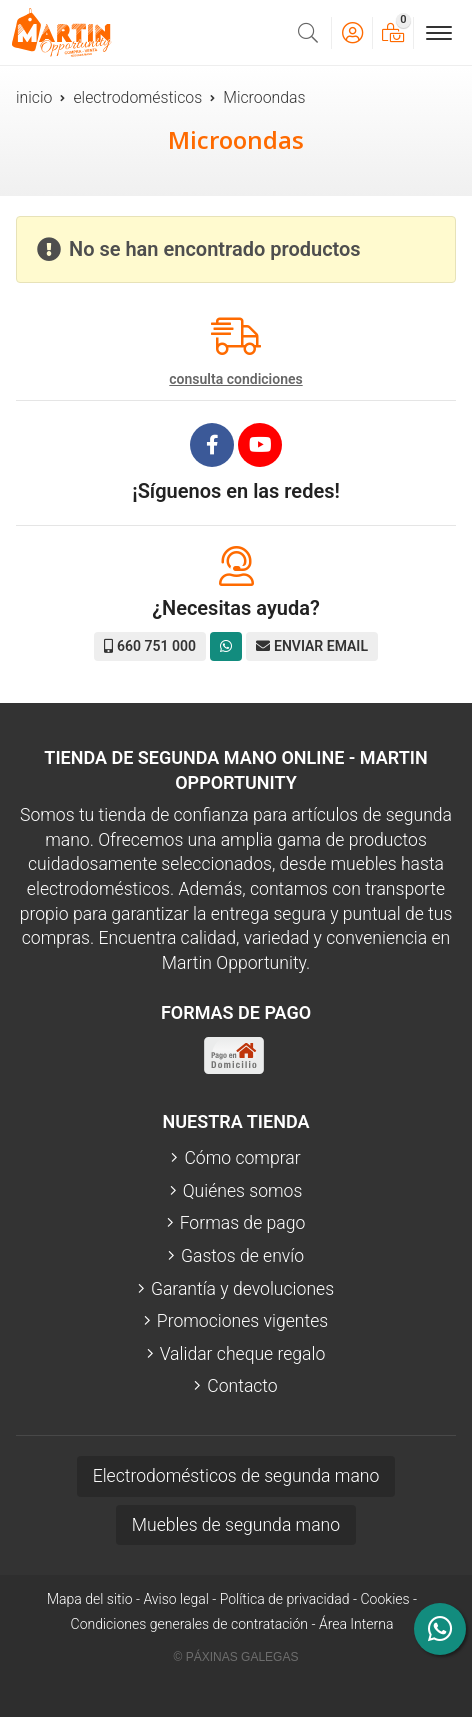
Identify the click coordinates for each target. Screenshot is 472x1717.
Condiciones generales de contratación (189, 1624)
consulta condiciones (235, 379)
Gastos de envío (242, 1256)
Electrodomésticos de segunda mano (236, 1476)
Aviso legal (175, 1599)
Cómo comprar (242, 1158)
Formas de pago (243, 1223)
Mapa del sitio (90, 1599)
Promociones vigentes (242, 1321)
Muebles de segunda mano (236, 1525)
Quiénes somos (243, 1191)
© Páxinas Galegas (236, 1657)
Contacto (242, 1386)
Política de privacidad (285, 1599)
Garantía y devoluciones (242, 1289)
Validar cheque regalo (243, 1354)
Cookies (385, 1599)
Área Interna (356, 1624)
